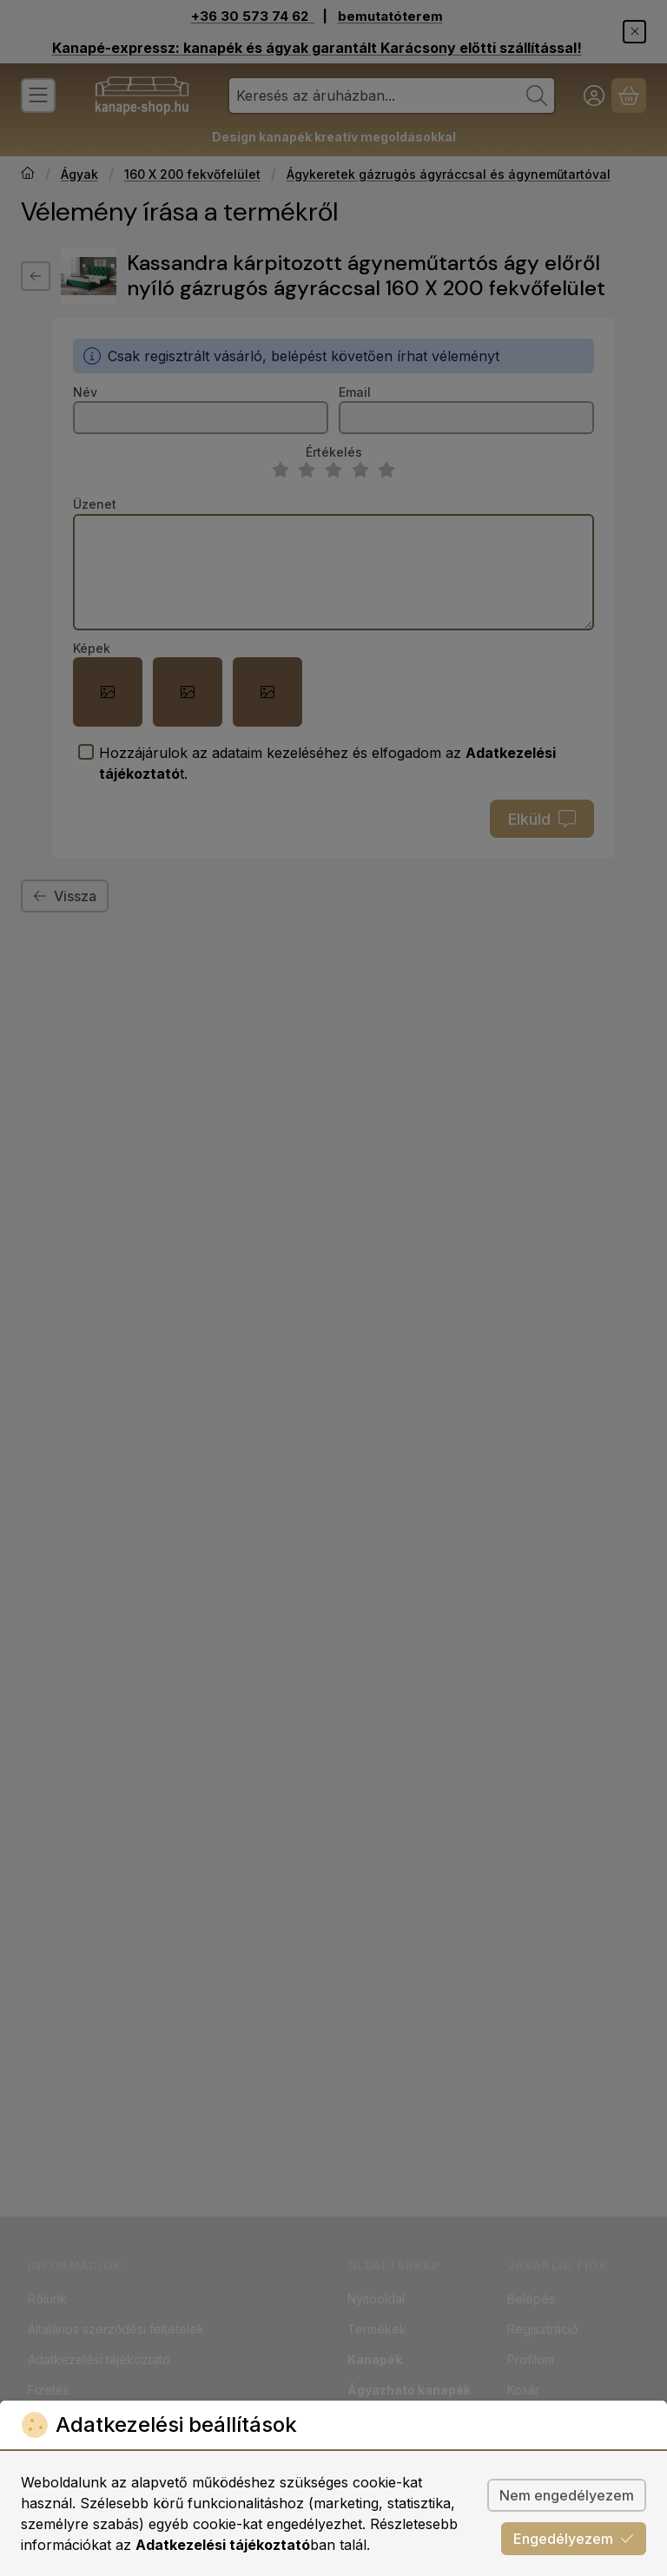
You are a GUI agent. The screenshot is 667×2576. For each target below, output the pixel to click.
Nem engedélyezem (566, 2495)
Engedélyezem (573, 2538)
